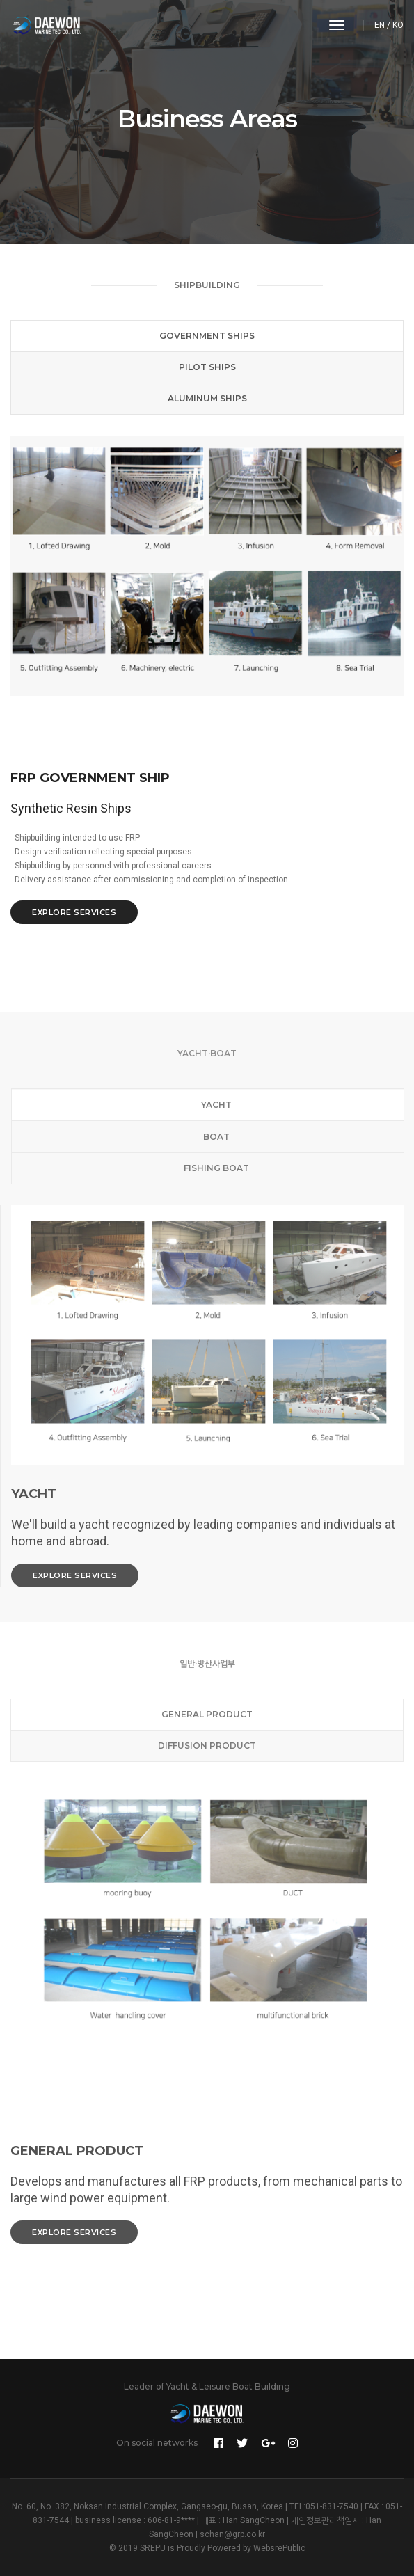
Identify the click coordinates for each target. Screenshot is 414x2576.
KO (398, 25)
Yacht (208, 1104)
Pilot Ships (207, 367)
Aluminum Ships (207, 398)
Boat (208, 1136)
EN (379, 25)
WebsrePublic (279, 2548)
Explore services (74, 912)
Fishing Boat (208, 1168)
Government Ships (207, 336)
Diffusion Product (207, 1745)
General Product (207, 1714)
